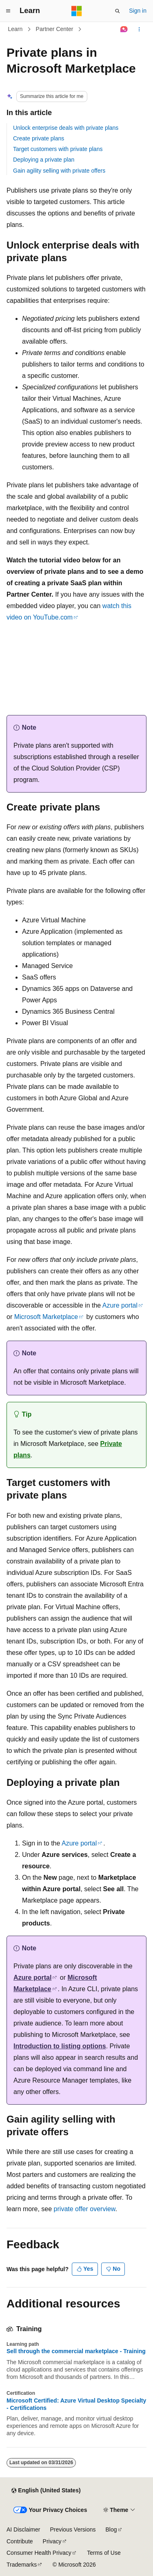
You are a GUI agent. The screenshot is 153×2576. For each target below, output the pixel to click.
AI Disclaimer (23, 2529)
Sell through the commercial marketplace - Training (76, 2351)
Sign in (137, 10)
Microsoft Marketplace (46, 1316)
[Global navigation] (8, 11)
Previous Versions (72, 2529)
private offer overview (84, 2208)
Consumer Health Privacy (39, 2552)
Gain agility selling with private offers (59, 170)
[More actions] (139, 29)
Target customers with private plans (57, 149)
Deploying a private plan (43, 159)
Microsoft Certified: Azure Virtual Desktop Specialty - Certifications (76, 2404)
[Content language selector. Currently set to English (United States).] (46, 2490)
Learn (15, 29)
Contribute (20, 2541)
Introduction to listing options (59, 2046)
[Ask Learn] (124, 29)
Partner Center (54, 29)
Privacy (52, 2541)
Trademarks (22, 2564)
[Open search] (117, 11)
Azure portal (119, 1305)
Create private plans (38, 138)
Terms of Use (103, 2552)
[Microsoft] (76, 11)
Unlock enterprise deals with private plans (65, 127)
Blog (111, 2529)
